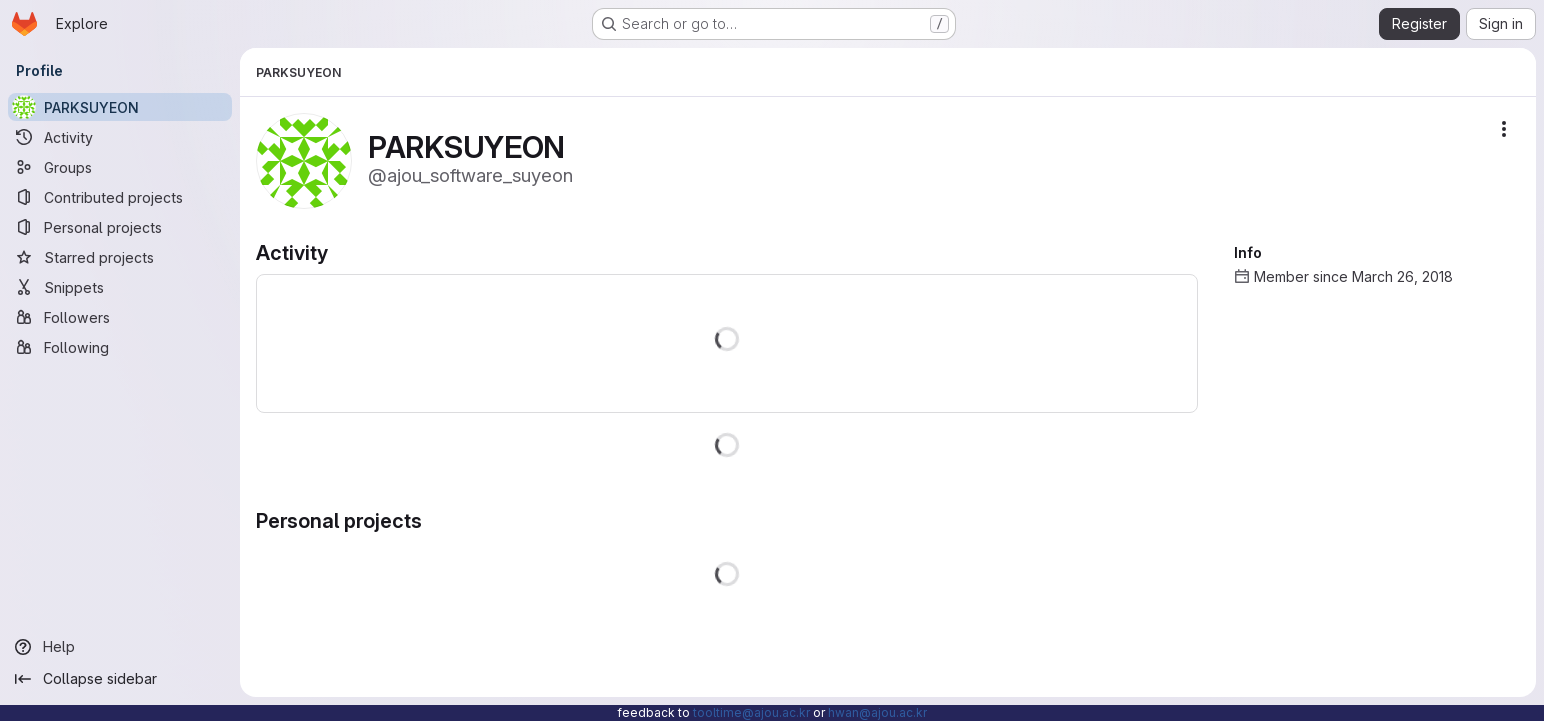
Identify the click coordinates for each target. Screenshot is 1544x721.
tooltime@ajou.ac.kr (751, 712)
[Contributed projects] (120, 197)
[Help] (120, 647)
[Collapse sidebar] (120, 679)
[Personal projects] (120, 227)
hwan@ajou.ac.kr (877, 712)
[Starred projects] (120, 257)
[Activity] (120, 137)
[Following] (120, 347)
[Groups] (120, 167)
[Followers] (120, 317)
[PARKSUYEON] (120, 107)
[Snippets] (120, 287)
